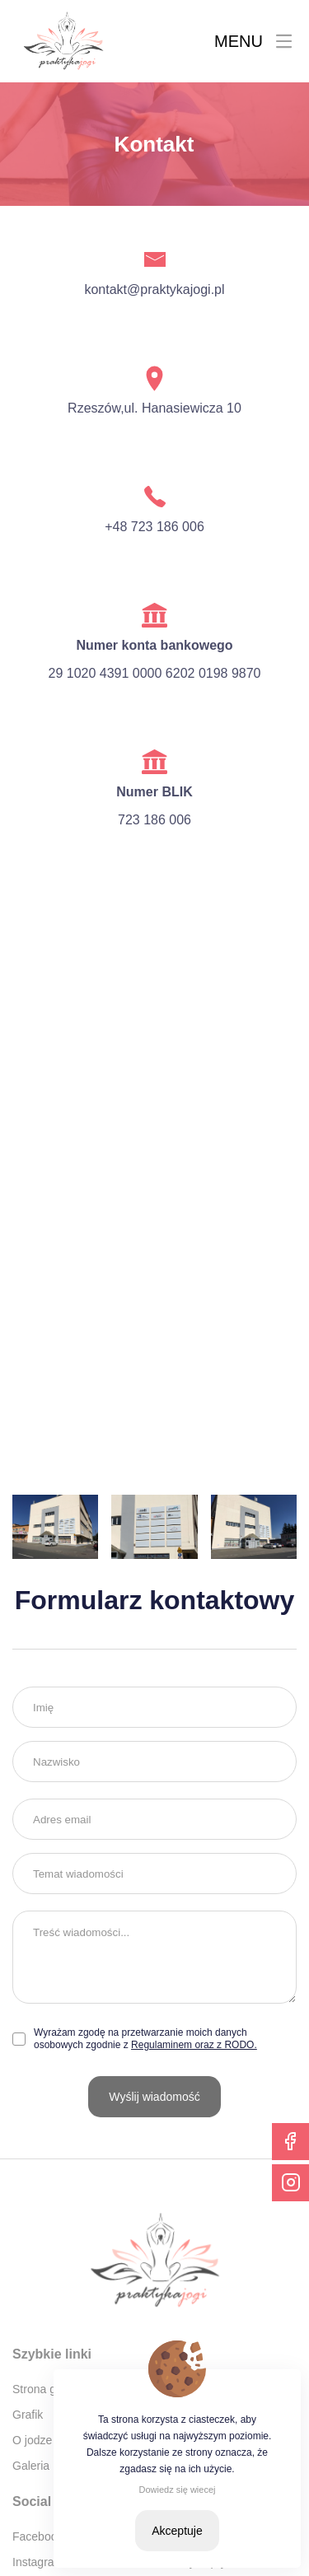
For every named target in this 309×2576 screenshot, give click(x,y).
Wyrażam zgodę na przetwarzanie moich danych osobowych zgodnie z (145, 2039)
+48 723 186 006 (154, 527)
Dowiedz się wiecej (177, 2489)
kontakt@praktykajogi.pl (154, 289)
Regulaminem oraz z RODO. (194, 2045)
